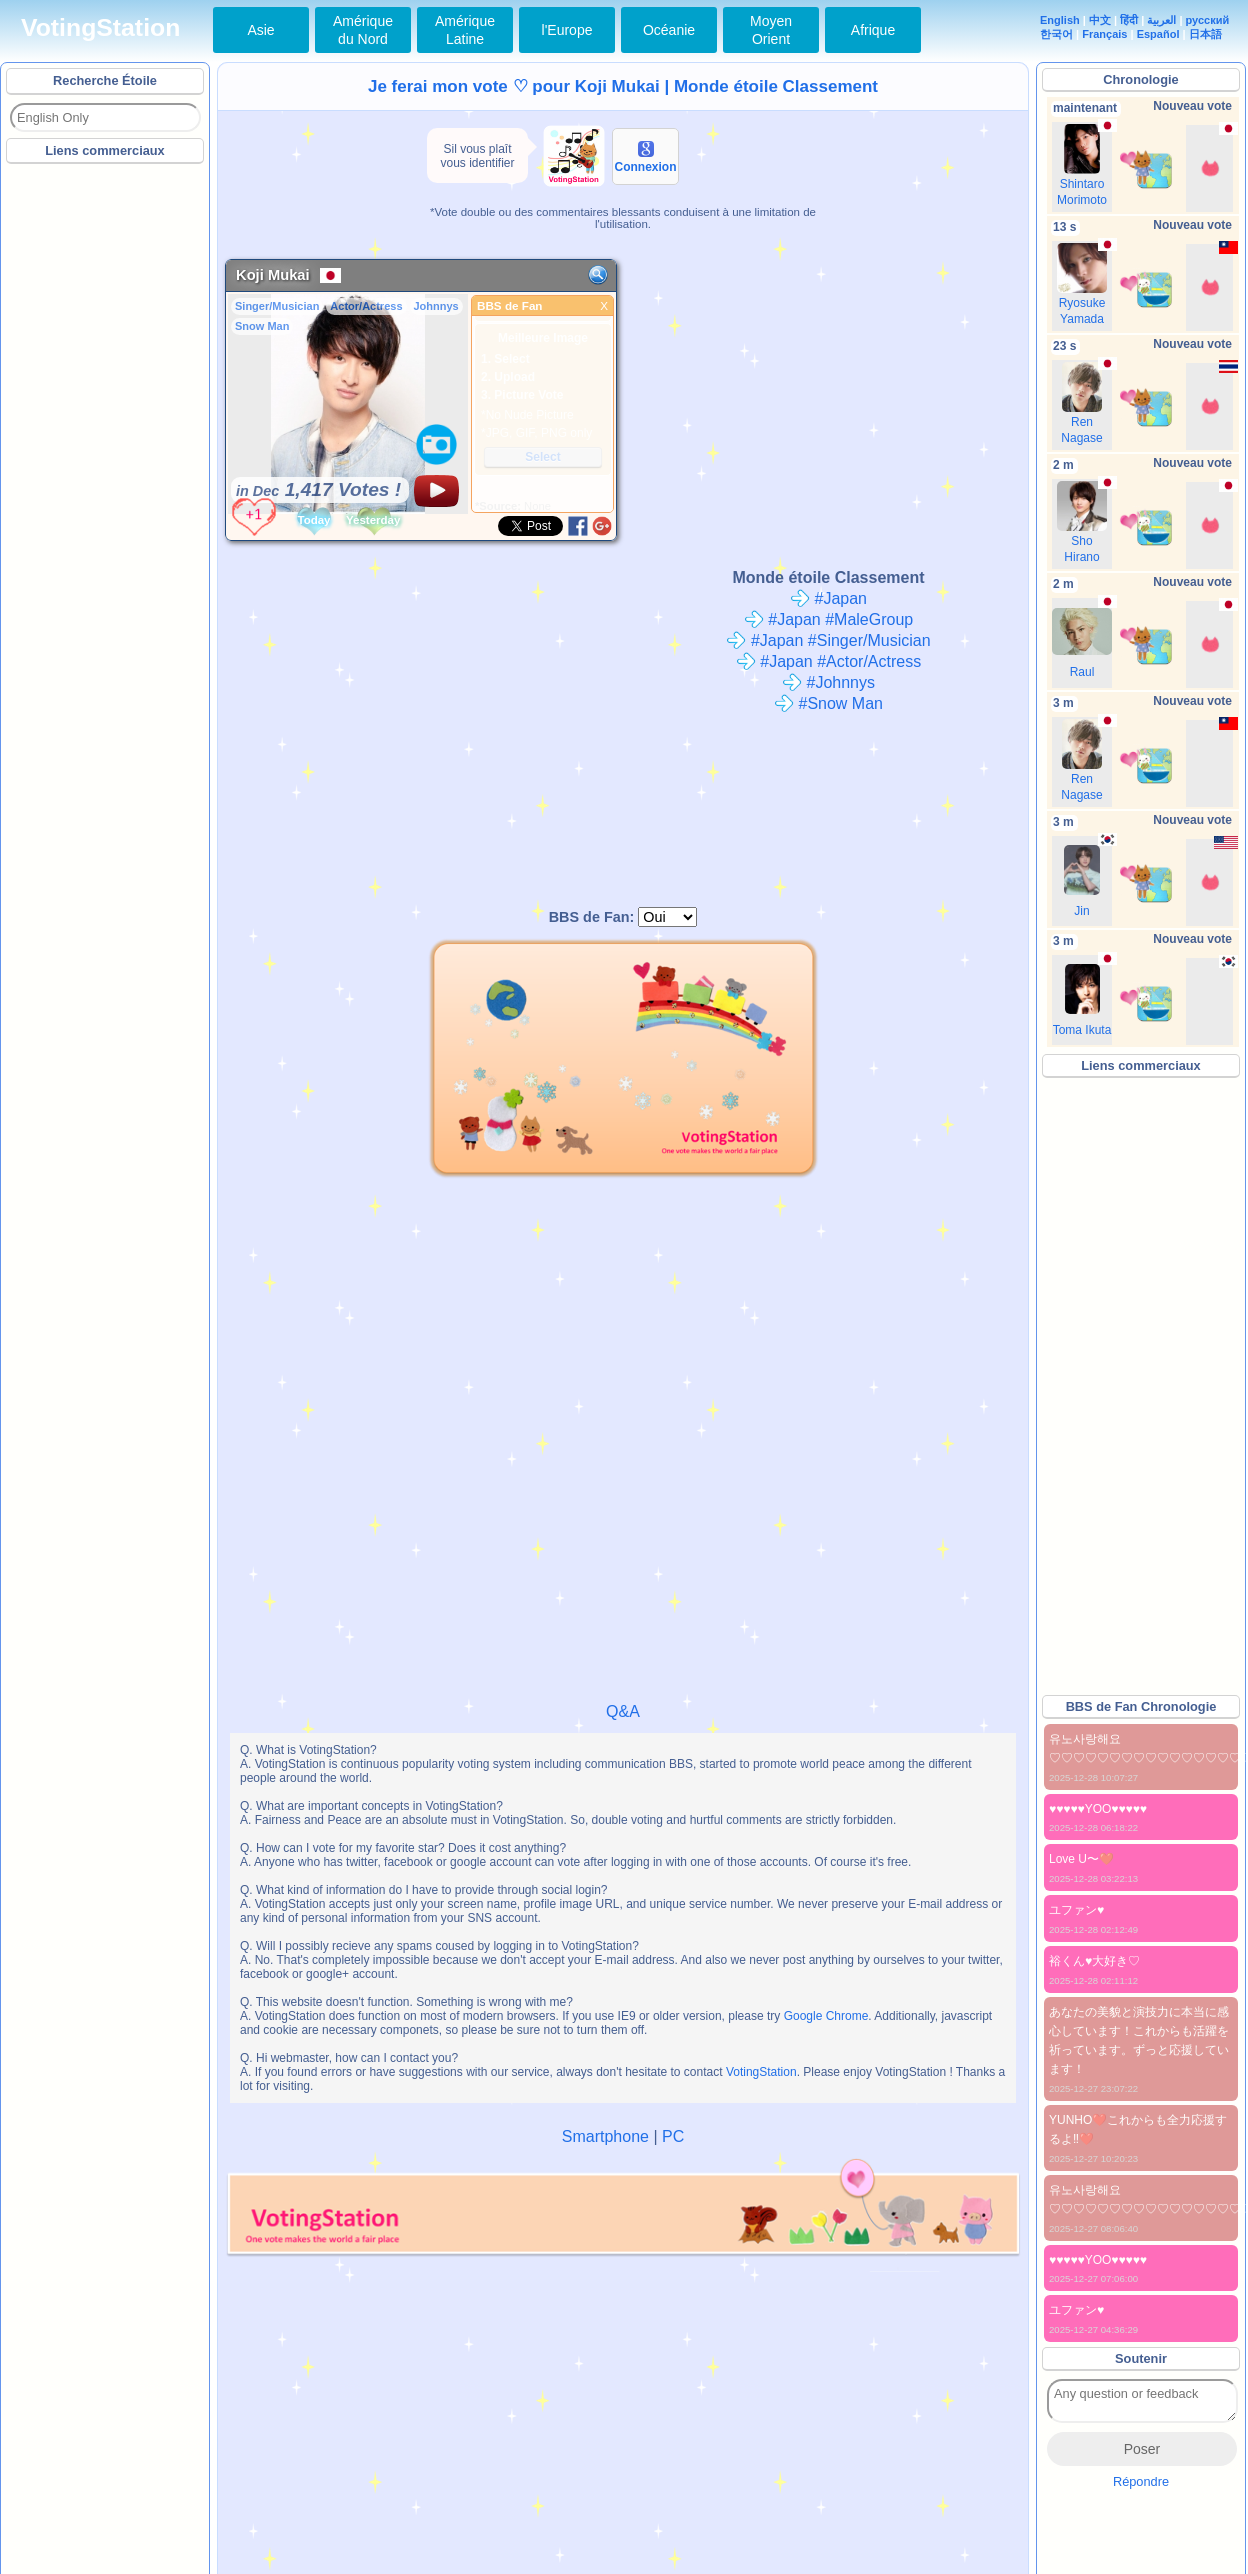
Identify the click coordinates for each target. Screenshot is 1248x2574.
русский (1208, 20)
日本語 (1205, 34)
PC (673, 2136)
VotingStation (100, 27)
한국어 (1056, 34)
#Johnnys (828, 682)
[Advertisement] (106, 469)
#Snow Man (828, 703)
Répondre (1141, 2481)
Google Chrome (826, 2016)
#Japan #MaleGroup (828, 619)
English (1060, 20)
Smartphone (605, 2136)
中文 (1100, 20)
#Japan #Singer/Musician (828, 640)
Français (1104, 34)
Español (1158, 34)
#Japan (828, 598)
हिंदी (1129, 20)
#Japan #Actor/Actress (828, 661)
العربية (1161, 20)
